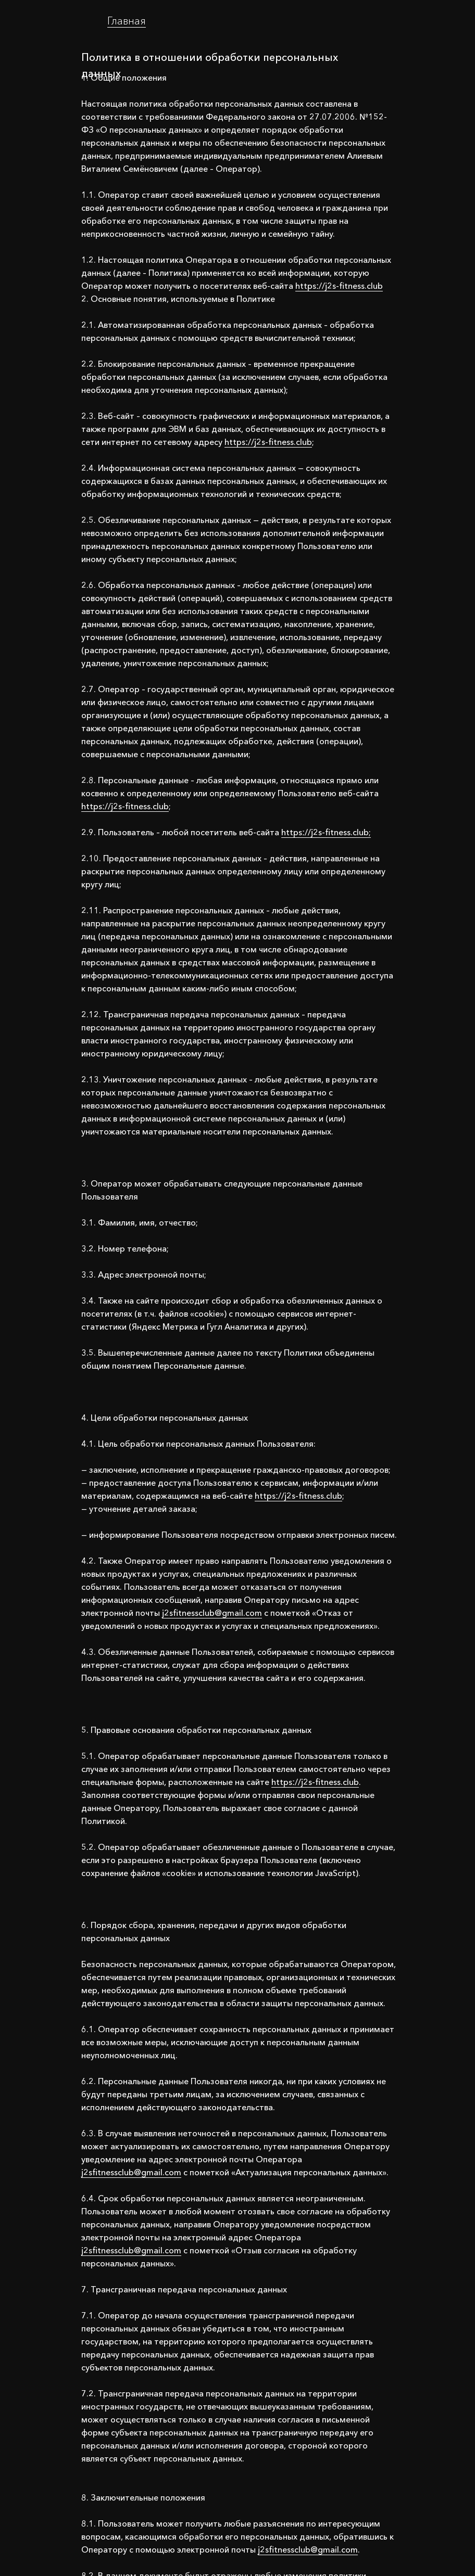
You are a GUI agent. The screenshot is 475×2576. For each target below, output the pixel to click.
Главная (126, 21)
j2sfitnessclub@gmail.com (212, 1613)
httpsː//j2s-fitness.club (339, 285)
